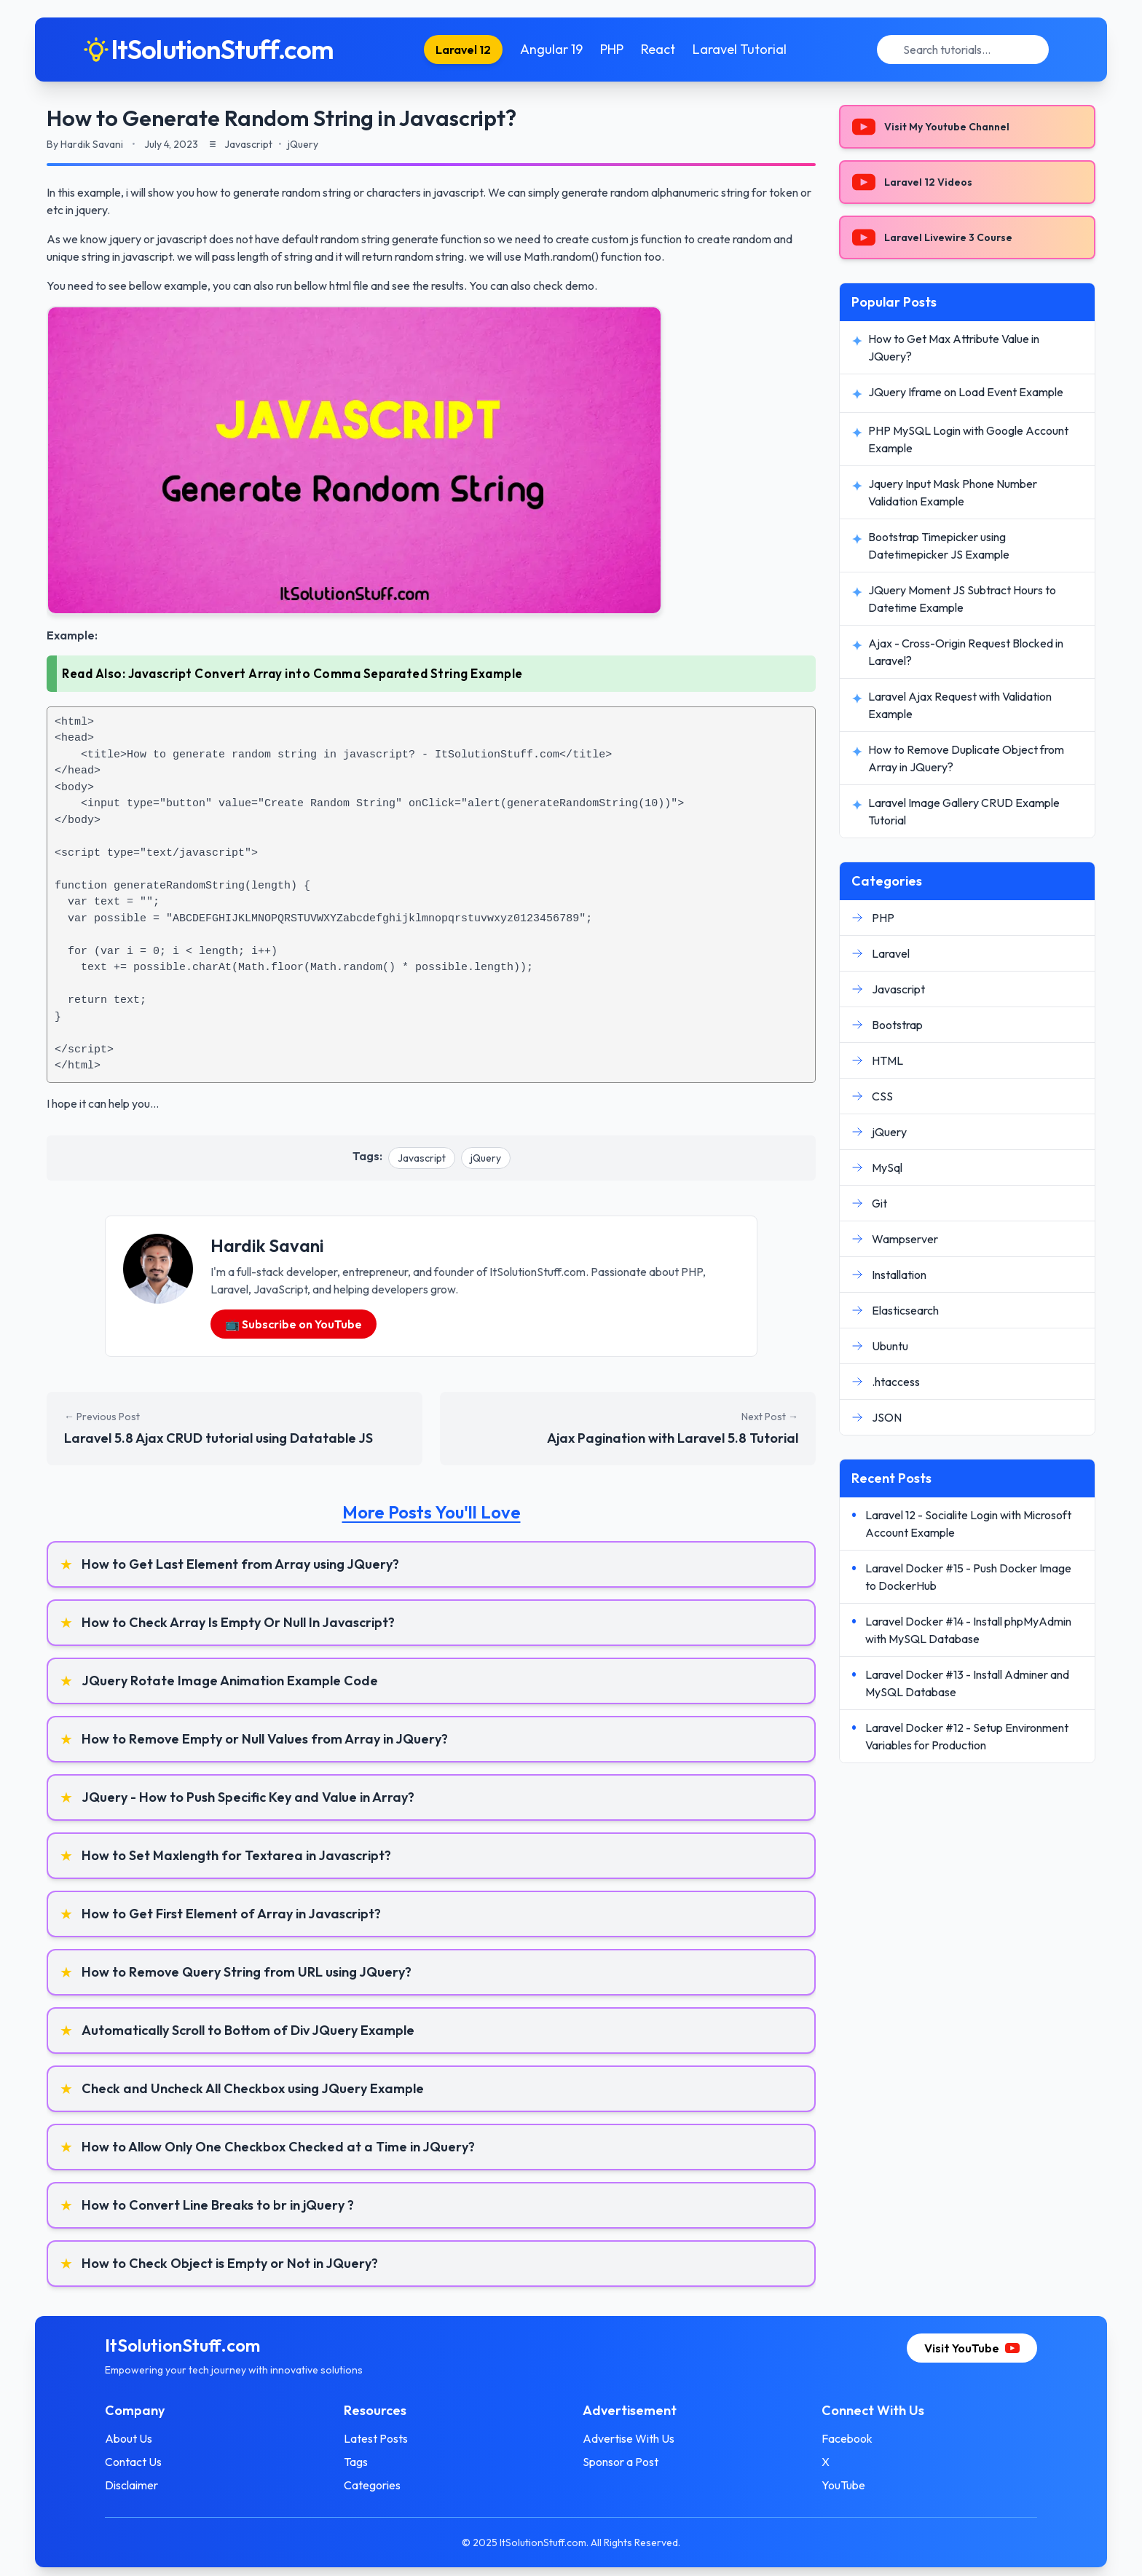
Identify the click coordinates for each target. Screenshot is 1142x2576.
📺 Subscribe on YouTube (293, 1324)
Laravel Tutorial (740, 49)
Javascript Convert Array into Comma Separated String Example (325, 673)
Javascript (422, 1158)
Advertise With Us (628, 2438)
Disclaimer (131, 2485)
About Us (128, 2438)
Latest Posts (376, 2438)
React (658, 49)
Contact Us (133, 2461)
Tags (356, 2461)
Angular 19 (551, 49)
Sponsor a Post (620, 2461)
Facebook (847, 2438)
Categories (372, 2485)
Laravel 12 (463, 49)
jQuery (485, 1158)
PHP (611, 49)
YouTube (843, 2485)
